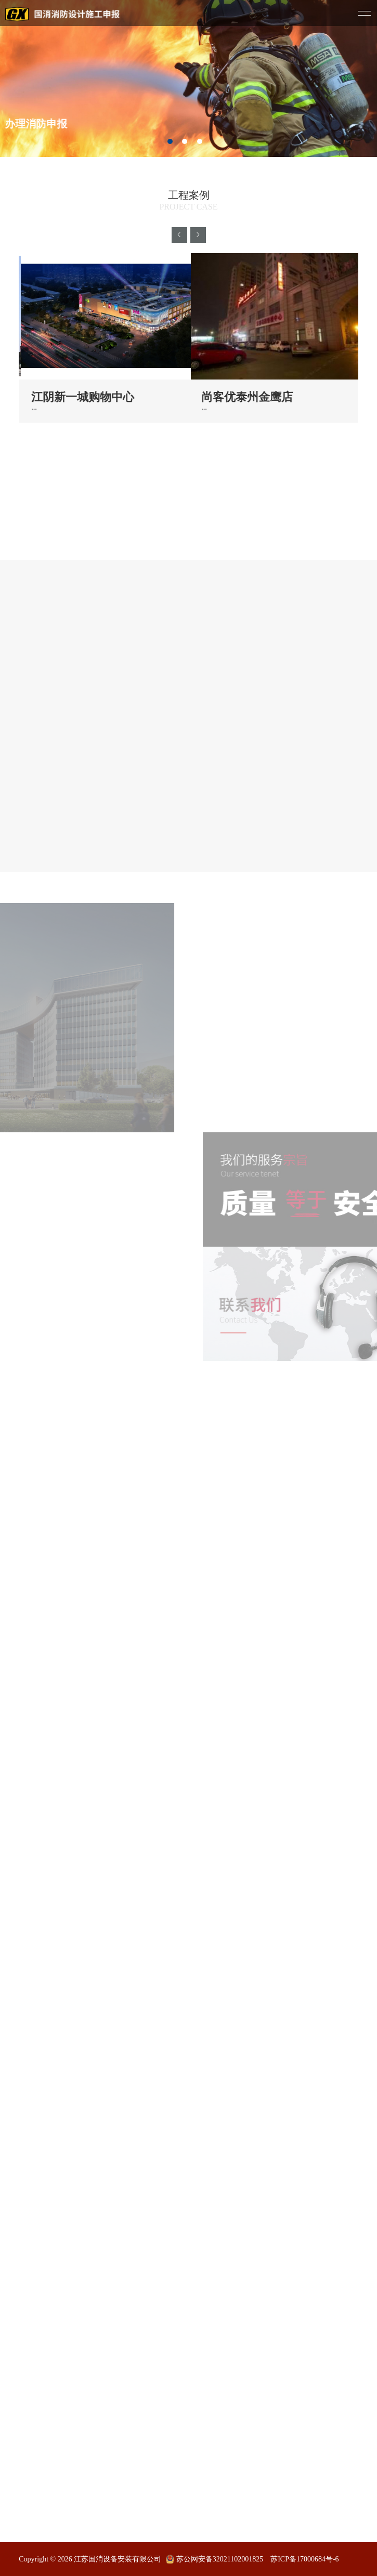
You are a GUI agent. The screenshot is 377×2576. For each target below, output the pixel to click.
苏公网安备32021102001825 (219, 2559)
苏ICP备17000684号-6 (304, 2559)
